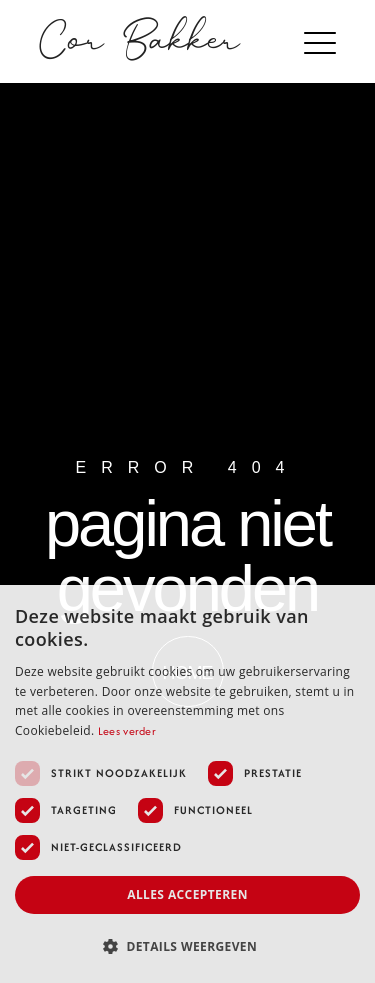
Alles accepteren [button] (187, 894)
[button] (322, 43)
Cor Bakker (140, 42)
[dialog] (187, 784)
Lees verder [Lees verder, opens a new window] (127, 731)
